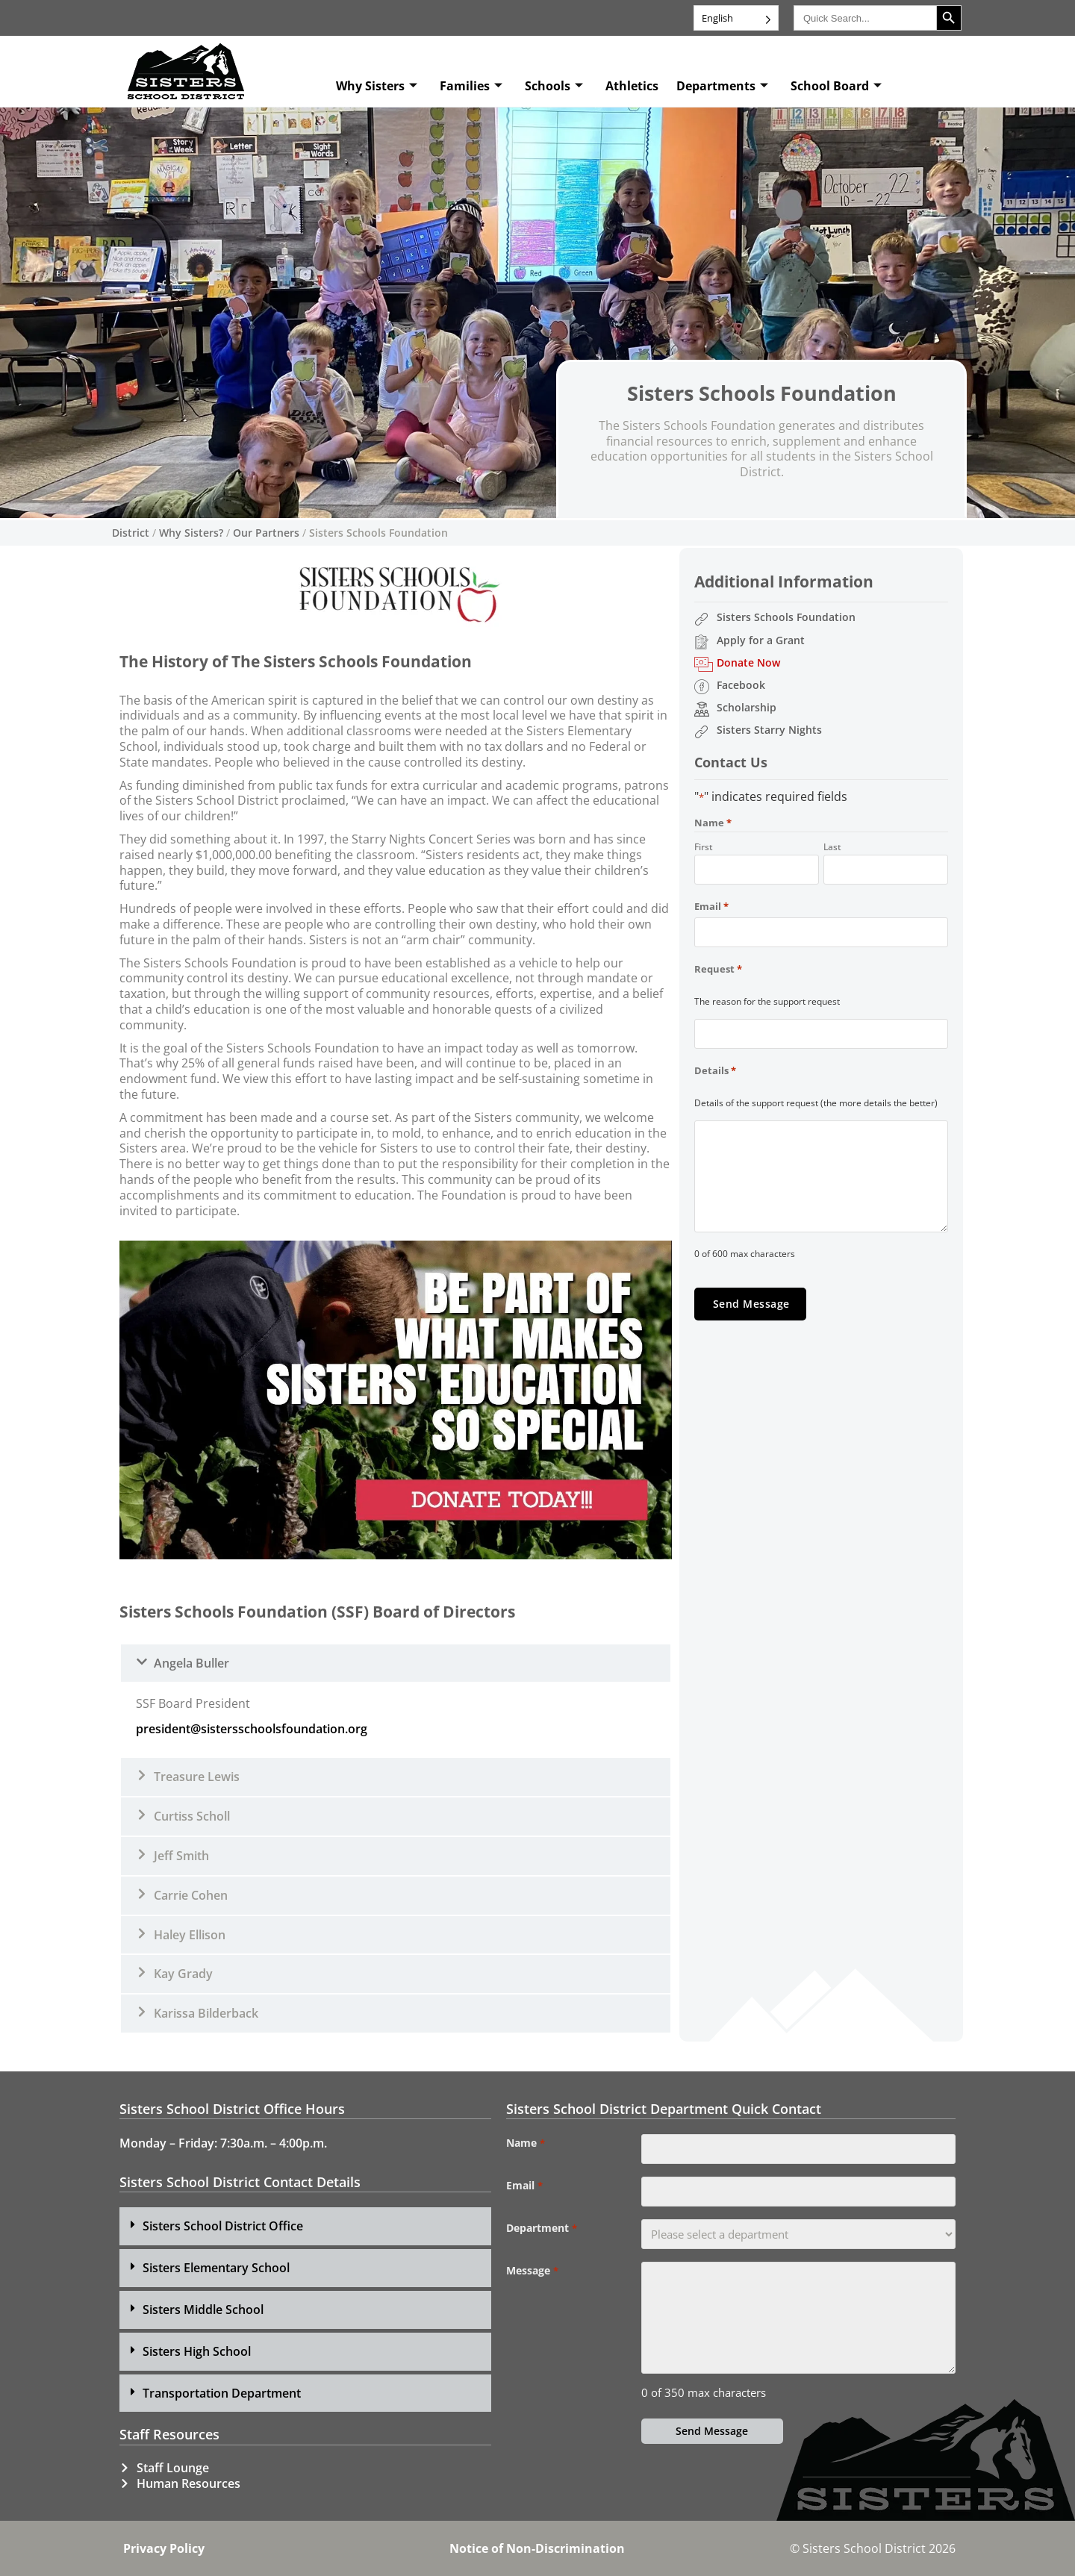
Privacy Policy (164, 2548)
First (703, 846)
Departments (722, 86)
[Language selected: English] (736, 18)
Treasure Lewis (197, 1776)
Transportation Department (222, 2393)
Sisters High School (197, 2351)
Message (532, 2271)
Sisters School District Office (223, 2226)
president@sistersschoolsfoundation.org (251, 1729)
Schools (554, 86)
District (130, 533)
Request (718, 969)
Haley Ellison (189, 1935)
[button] (395, 1663)
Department (541, 2228)
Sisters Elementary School (216, 2268)
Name (525, 2143)
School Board (836, 86)
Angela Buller (191, 1663)
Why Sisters (376, 86)
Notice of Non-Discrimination (537, 2548)
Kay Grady (183, 1973)
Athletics (631, 86)
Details (715, 1070)
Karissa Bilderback (206, 2013)
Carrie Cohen (191, 1895)
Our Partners (266, 533)
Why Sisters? (191, 533)
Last (832, 846)
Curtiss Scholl (192, 1816)
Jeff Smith (181, 1855)
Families (471, 86)
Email (711, 906)
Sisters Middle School (203, 2309)
